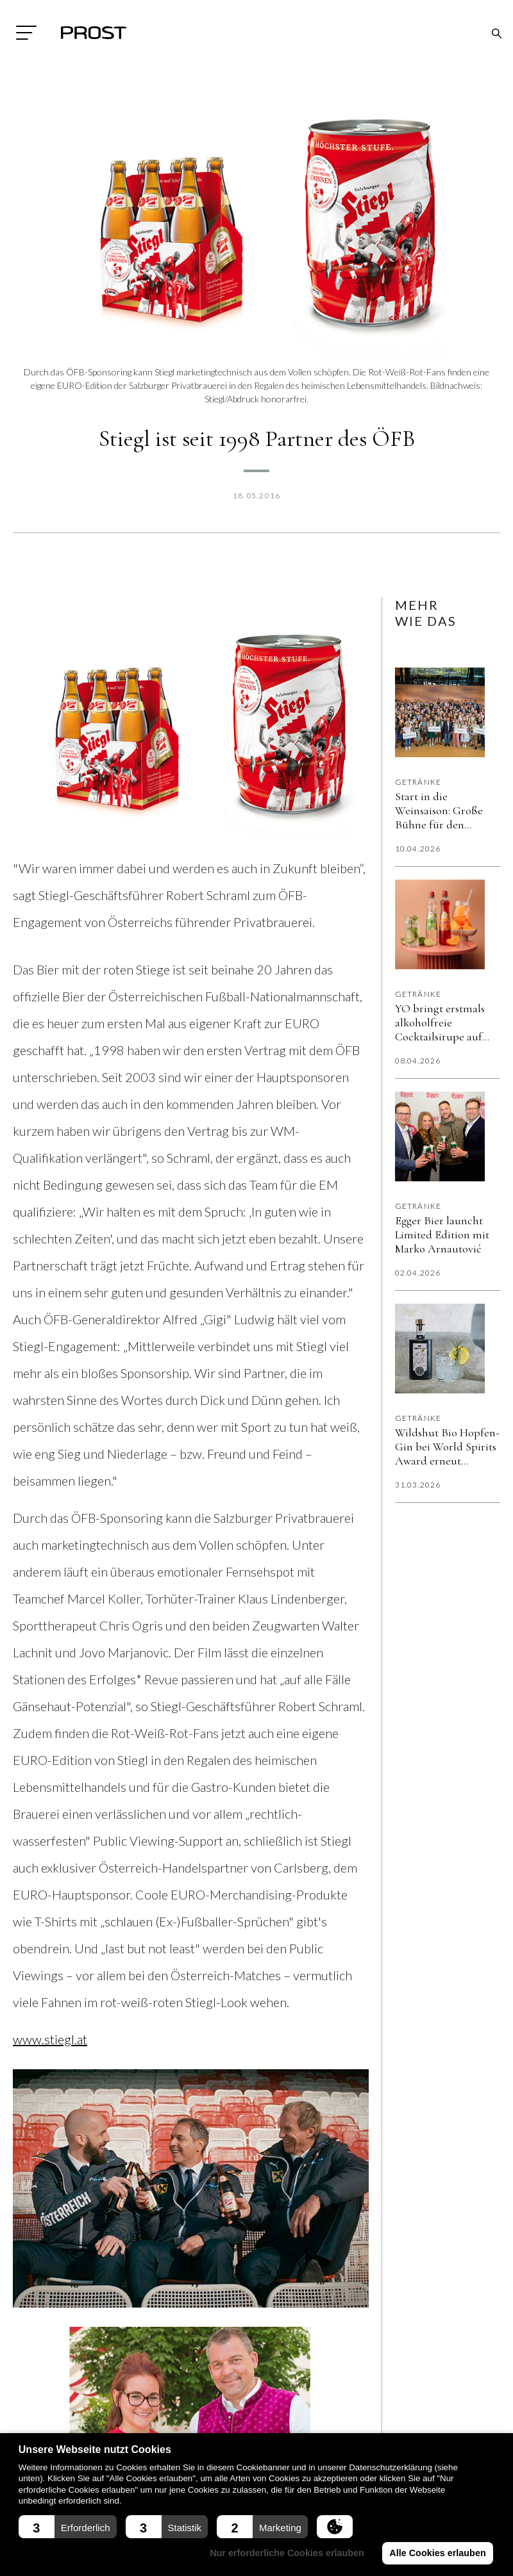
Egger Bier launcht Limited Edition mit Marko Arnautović (442, 1234)
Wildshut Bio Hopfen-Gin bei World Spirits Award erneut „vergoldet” (447, 1446)
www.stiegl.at (50, 2039)
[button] (68, 2526)
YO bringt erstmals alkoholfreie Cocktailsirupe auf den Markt (440, 1022)
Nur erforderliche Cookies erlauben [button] (289, 2553)
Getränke (418, 782)
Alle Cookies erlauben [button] (438, 2553)
